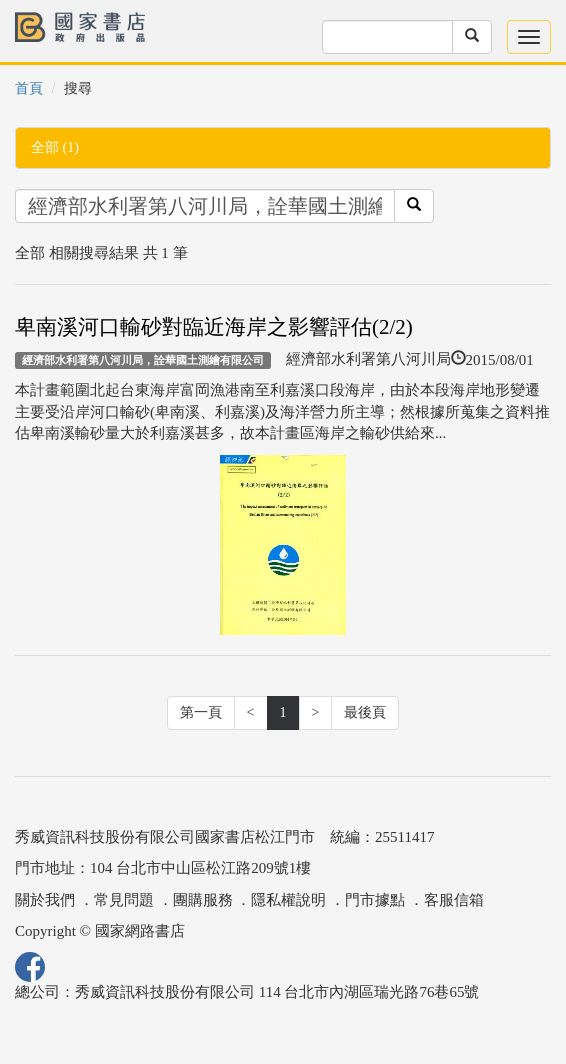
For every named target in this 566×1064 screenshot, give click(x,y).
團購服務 (203, 900)
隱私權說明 (288, 900)
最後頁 (365, 712)
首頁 (29, 88)
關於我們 (45, 900)
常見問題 (124, 900)
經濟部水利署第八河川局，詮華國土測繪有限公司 (143, 360)
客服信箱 (454, 900)
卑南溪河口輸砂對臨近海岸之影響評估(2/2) (214, 327)
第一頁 (201, 712)
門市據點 (375, 900)
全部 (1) (55, 147)
